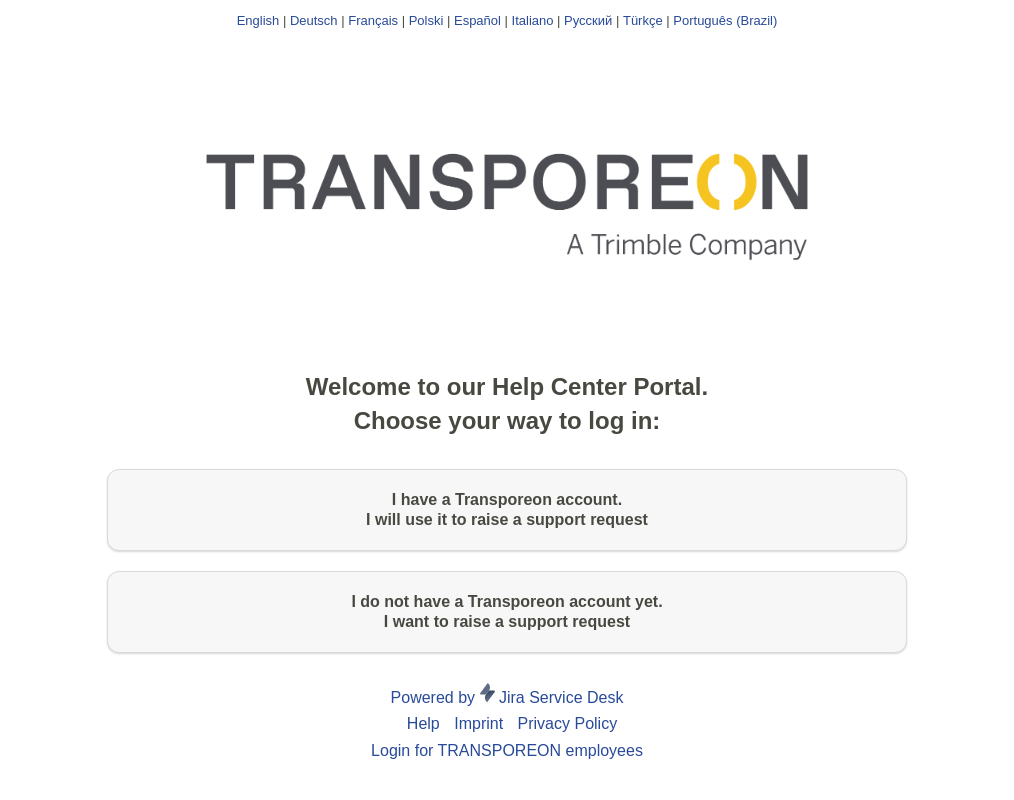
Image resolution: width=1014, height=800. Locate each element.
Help (423, 723)
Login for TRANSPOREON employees (507, 750)
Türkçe (643, 20)
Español (477, 20)
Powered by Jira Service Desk (507, 697)
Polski (426, 20)
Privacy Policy (568, 723)
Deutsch (314, 20)
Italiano (533, 20)
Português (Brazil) (725, 20)
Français (373, 20)
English (258, 20)
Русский (588, 20)
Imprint (478, 723)
